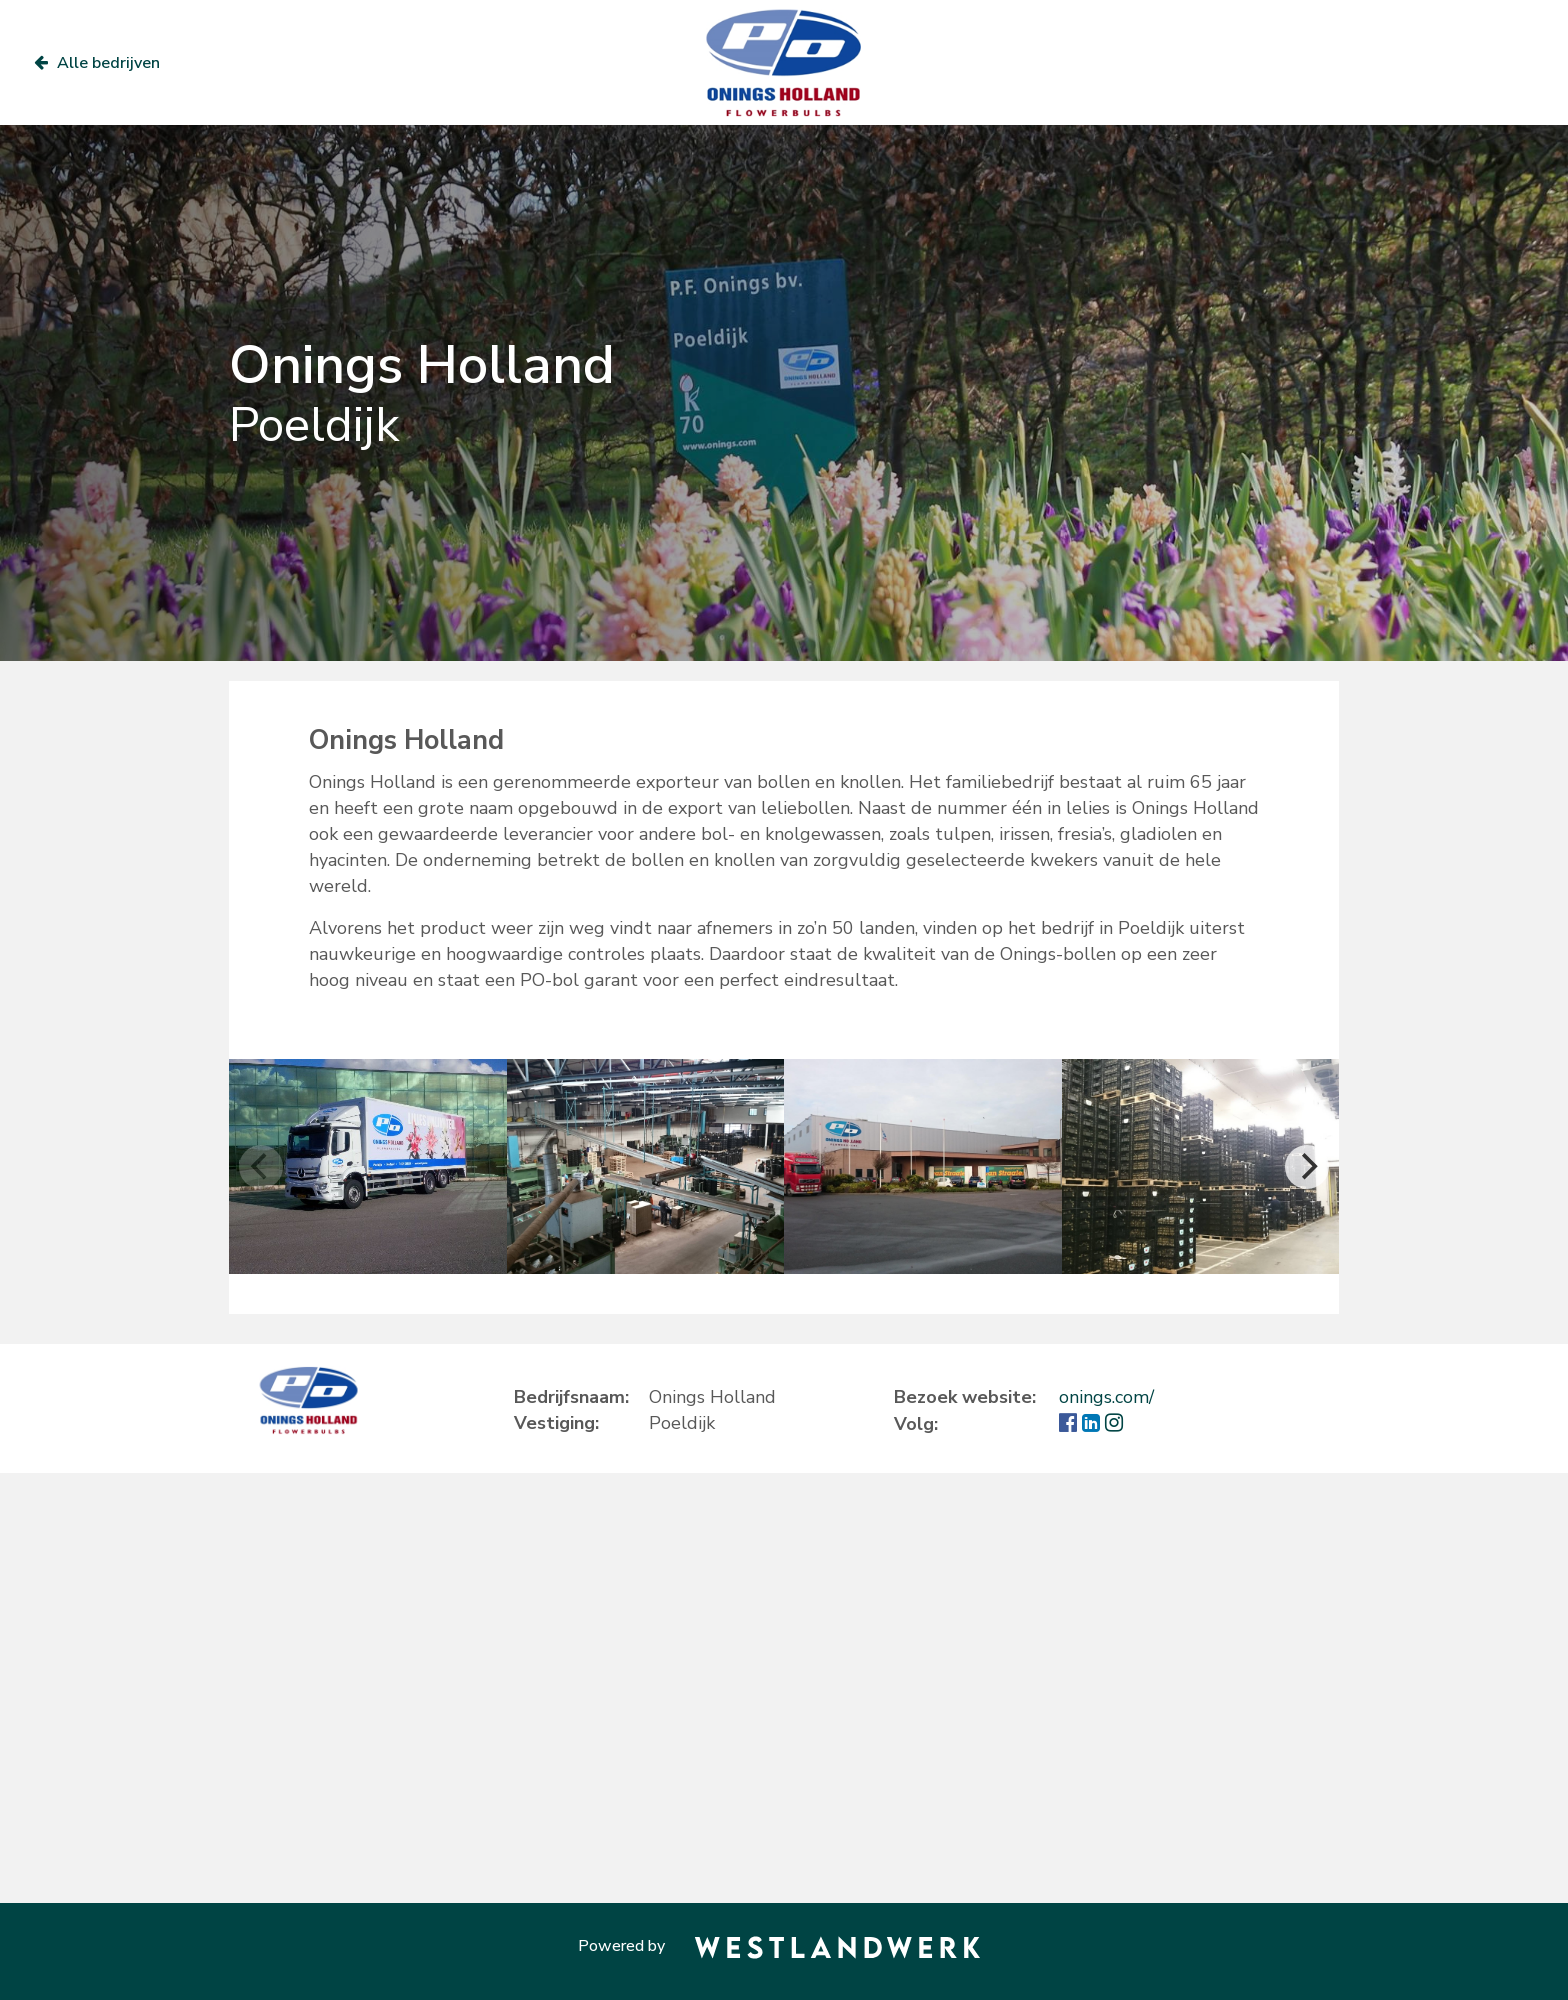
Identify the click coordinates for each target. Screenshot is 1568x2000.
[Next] (1307, 1167)
